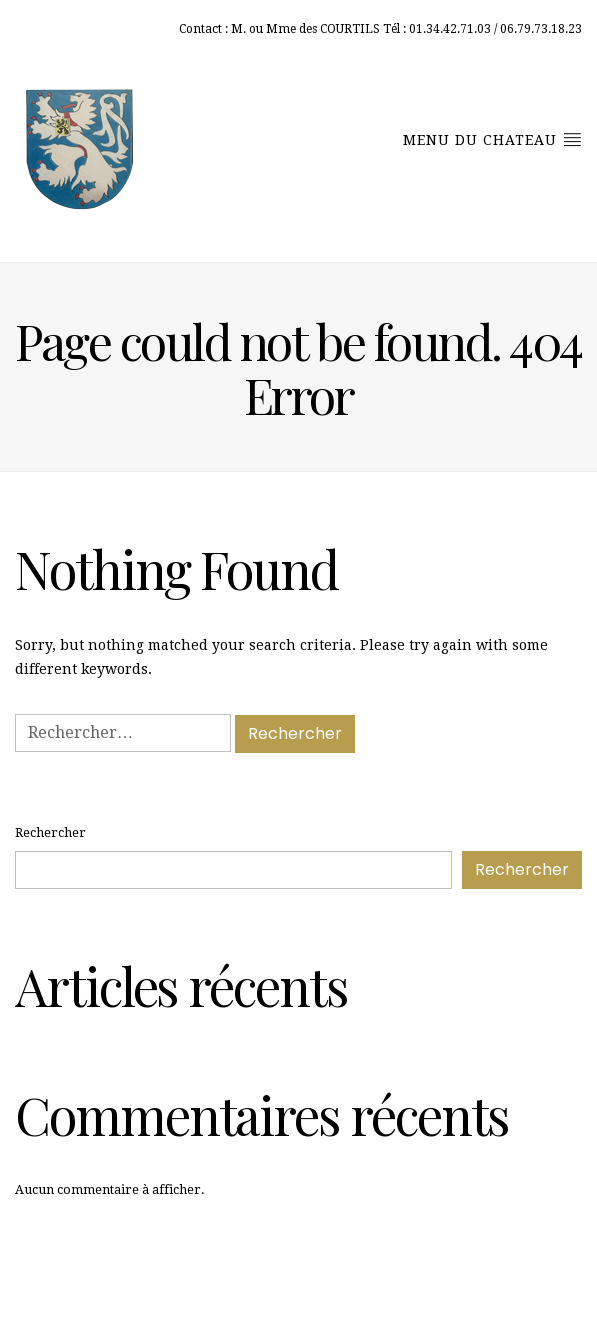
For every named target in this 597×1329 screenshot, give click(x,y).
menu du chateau (492, 139)
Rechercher (50, 832)
